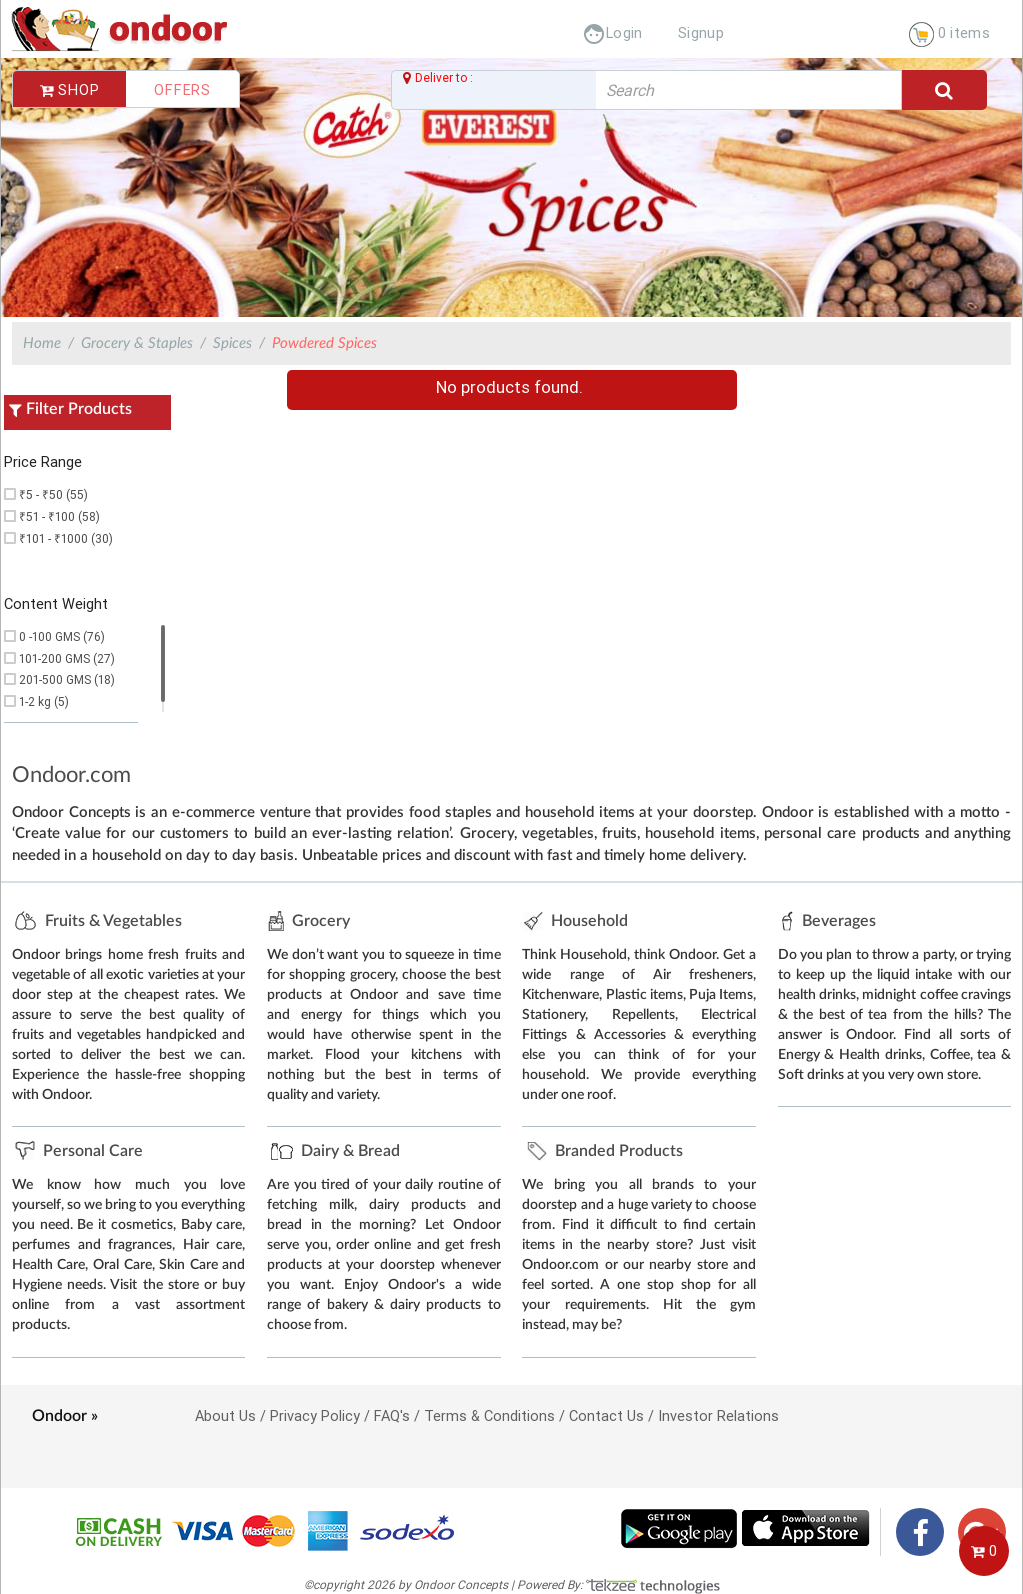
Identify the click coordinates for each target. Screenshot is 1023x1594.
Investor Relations (718, 1415)
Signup (701, 32)
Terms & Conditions (489, 1415)
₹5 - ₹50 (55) (53, 494)
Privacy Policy (315, 1415)
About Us (225, 1415)
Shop (70, 89)
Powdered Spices (324, 343)
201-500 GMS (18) (67, 679)
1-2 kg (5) (44, 701)
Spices (232, 343)
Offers (182, 89)
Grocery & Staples (137, 343)
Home (42, 343)
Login (612, 32)
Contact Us (606, 1415)
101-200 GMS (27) (67, 658)
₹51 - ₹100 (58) (59, 516)
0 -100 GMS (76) (62, 636)
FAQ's (392, 1415)
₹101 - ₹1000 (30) (66, 538)
